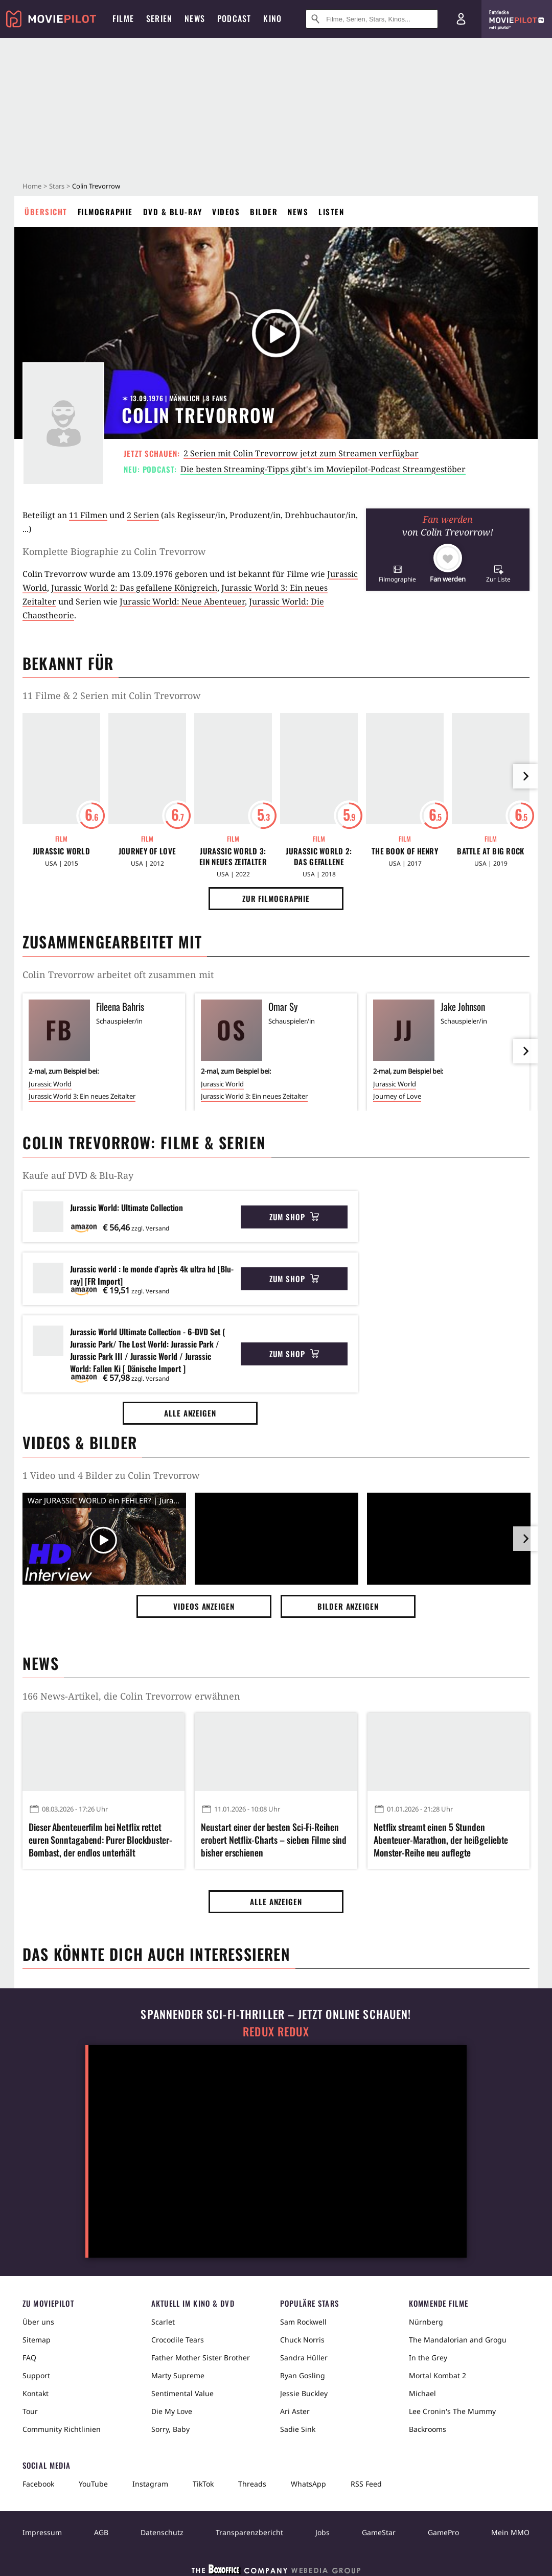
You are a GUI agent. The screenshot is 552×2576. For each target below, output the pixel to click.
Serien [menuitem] (159, 18)
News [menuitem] (195, 18)
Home (31, 186)
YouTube (93, 2484)
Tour (30, 2411)
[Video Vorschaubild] (104, 1541)
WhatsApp (308, 2484)
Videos (226, 211)
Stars (56, 186)
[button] (397, 574)
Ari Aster (295, 2411)
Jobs (322, 2532)
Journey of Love (147, 851)
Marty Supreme (177, 2375)
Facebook (38, 2484)
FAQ (29, 2357)
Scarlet (163, 2322)
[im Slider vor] (525, 776)
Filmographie (105, 211)
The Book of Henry (405, 851)
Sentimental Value (182, 2393)
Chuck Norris (302, 2340)
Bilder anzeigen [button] (348, 1606)
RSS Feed (366, 2484)
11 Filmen (88, 515)
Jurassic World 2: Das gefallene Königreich (134, 587)
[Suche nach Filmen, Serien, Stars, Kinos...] (372, 19)
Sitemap (36, 2340)
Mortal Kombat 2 (437, 2375)
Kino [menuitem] (272, 18)
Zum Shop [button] (294, 1216)
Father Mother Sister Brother (200, 2357)
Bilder (264, 211)
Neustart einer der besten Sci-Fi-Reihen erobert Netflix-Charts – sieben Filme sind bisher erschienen (274, 1840)
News (298, 211)
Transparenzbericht (249, 2532)
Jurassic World (61, 851)
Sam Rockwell (303, 2322)
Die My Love (171, 2411)
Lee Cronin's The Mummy (452, 2411)
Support (36, 2375)
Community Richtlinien (61, 2429)
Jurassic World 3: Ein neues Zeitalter (233, 856)
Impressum (42, 2532)
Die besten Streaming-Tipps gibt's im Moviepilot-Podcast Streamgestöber (323, 469)
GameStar (379, 2532)
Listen (331, 211)
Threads (252, 2484)
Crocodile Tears (177, 2340)
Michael (422, 2393)
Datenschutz (162, 2532)
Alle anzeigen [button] (190, 1413)
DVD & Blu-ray (172, 211)
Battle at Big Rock (490, 851)
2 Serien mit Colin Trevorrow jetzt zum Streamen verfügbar (301, 453)
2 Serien (143, 515)
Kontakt (35, 2393)
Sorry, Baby (170, 2429)
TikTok (203, 2484)
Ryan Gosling (302, 2375)
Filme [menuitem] (123, 18)
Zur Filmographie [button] (276, 898)
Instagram (150, 2484)
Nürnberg (426, 2322)
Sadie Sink (297, 2429)
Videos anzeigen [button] (204, 1606)
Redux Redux (276, 2031)
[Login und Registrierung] (461, 19)
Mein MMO (510, 2532)
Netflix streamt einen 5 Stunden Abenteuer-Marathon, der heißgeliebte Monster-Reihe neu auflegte (441, 1840)
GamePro (443, 2532)
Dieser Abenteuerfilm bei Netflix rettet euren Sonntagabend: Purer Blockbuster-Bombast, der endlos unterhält (100, 1840)
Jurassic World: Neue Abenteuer (182, 601)
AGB (101, 2532)
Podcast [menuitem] (234, 18)
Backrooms (427, 2429)
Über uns (38, 2322)
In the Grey (428, 2357)
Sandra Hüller (304, 2357)
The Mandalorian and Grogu (458, 2340)
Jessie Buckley (304, 2393)
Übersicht (46, 211)
